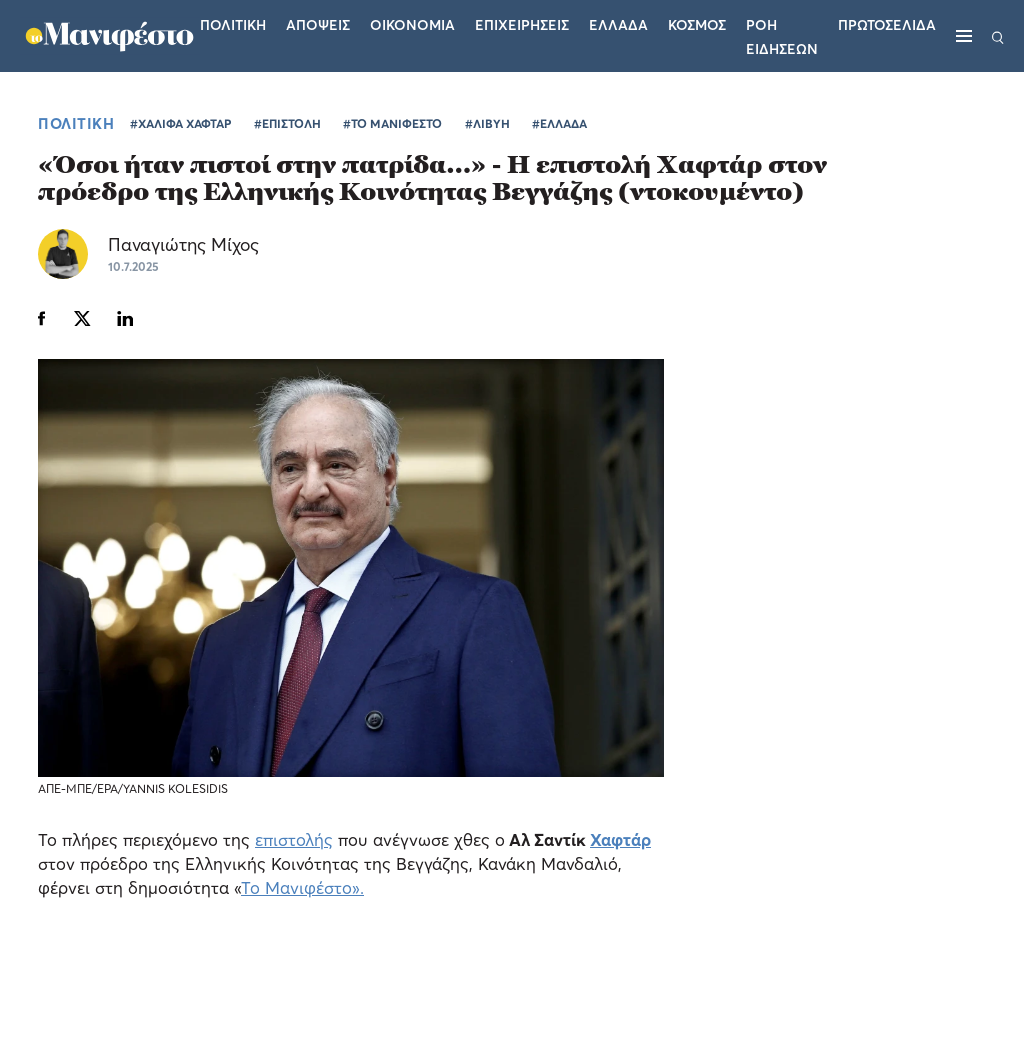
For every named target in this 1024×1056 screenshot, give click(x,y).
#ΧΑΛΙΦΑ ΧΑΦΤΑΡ (180, 123)
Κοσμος (697, 24)
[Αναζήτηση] (998, 36)
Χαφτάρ (620, 839)
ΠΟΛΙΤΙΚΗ (76, 123)
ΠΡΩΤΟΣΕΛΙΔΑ (887, 24)
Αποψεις (318, 24)
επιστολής (294, 839)
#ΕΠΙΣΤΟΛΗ (287, 123)
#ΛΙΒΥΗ (487, 123)
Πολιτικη (233, 24)
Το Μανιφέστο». (302, 887)
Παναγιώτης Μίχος (183, 244)
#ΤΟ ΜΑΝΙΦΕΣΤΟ (392, 123)
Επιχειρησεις (522, 24)
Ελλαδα (618, 24)
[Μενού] (964, 36)
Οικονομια (412, 24)
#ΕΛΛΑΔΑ (559, 123)
